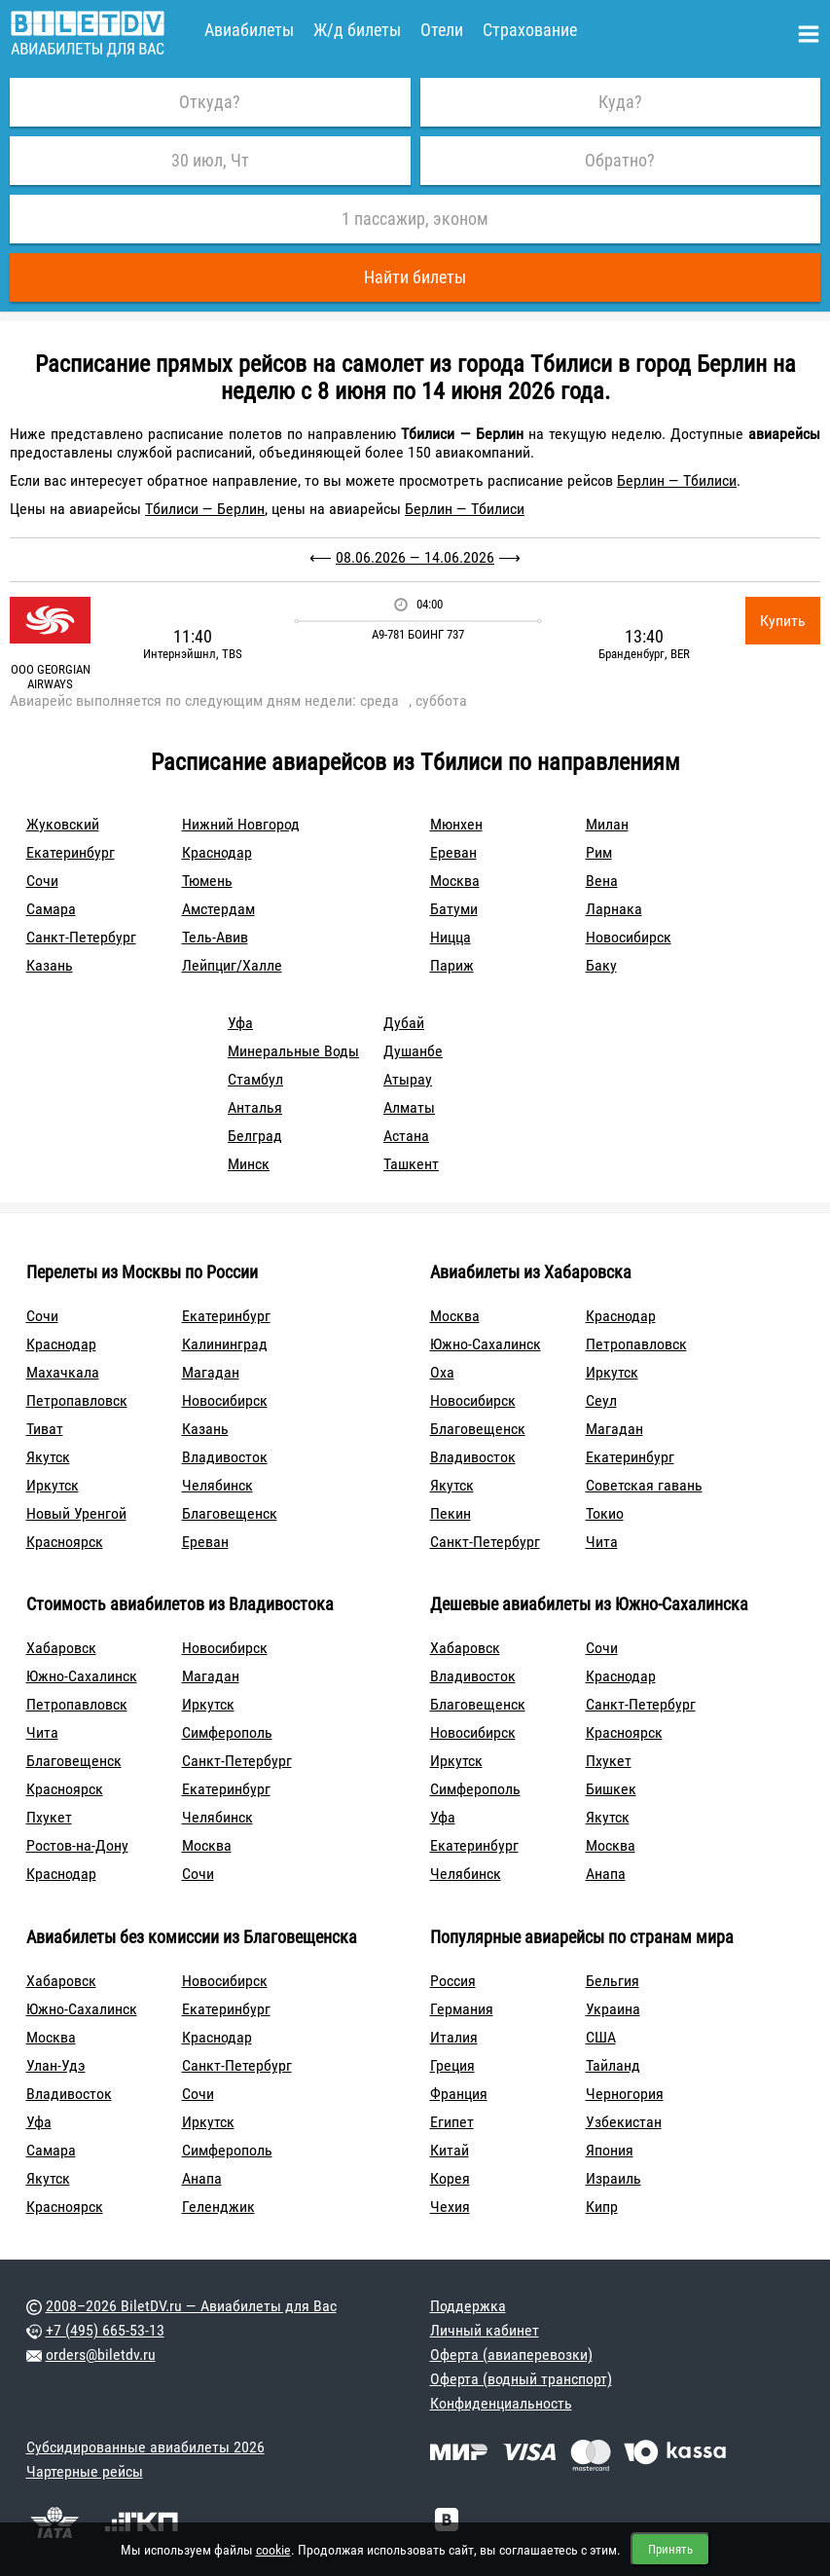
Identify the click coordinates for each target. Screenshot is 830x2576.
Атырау (407, 1079)
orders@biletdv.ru (101, 2354)
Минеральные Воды (293, 1051)
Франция (458, 2093)
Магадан (210, 1372)
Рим (599, 852)
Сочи (42, 880)
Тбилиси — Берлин (205, 508)
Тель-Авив (215, 937)
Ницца (450, 937)
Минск (249, 1164)
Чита (602, 1541)
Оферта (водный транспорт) (521, 2379)
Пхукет (49, 1817)
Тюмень (207, 880)
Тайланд (613, 2065)
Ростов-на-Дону (77, 1845)
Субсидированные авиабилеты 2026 (145, 2447)
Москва (455, 880)
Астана (406, 1135)
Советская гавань (644, 1485)
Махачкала (62, 1372)
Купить (783, 620)
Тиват (44, 1428)
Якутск (48, 1457)
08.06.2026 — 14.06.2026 (415, 557)
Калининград (225, 1344)
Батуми (454, 909)
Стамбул (255, 1079)
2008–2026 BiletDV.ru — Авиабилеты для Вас (191, 2306)
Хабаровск (61, 1647)
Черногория (625, 2093)
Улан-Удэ (56, 2065)
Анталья (255, 1107)
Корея (450, 2178)
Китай (449, 2150)
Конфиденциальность (501, 2403)
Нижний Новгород (241, 824)
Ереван (453, 852)
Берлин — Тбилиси (677, 480)
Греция (452, 2065)
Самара (51, 909)
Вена (602, 880)
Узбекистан (624, 2122)
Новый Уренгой (76, 1513)
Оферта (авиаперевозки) (511, 2354)
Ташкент (411, 1164)
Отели (441, 29)
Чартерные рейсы (84, 2471)
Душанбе (413, 1051)
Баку (601, 965)
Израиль (613, 2178)
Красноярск (64, 1541)
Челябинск (217, 1485)
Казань (49, 965)
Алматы (409, 1107)
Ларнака (614, 909)
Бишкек (611, 1789)
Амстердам (218, 909)
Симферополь (227, 1732)
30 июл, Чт (210, 160)
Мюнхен (456, 824)
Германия (461, 2009)
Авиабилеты (249, 29)
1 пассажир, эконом (415, 218)
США (601, 2037)
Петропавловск (76, 1400)
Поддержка (468, 2306)
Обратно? (620, 160)
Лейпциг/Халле (232, 965)
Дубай (403, 1022)
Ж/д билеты (357, 29)
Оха (442, 1372)
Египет (452, 2122)
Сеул (601, 1400)
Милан (607, 824)
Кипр (602, 2206)
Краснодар (217, 852)
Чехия (450, 2206)
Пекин (450, 1513)
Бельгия (612, 1980)
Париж (452, 965)
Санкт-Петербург (81, 937)
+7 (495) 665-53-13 (105, 2330)
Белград (255, 1135)
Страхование (530, 29)
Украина (613, 2009)
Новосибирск (628, 937)
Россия (453, 1980)
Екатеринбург (70, 852)
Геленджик (218, 2206)
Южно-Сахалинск (485, 1344)
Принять (670, 2549)
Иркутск (52, 1485)
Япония (609, 2150)
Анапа (606, 1873)
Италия (454, 2037)
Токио (605, 1513)
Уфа (240, 1022)
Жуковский (62, 824)
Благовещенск (229, 1513)
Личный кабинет (484, 2330)
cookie (273, 2550)
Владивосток (225, 1457)
